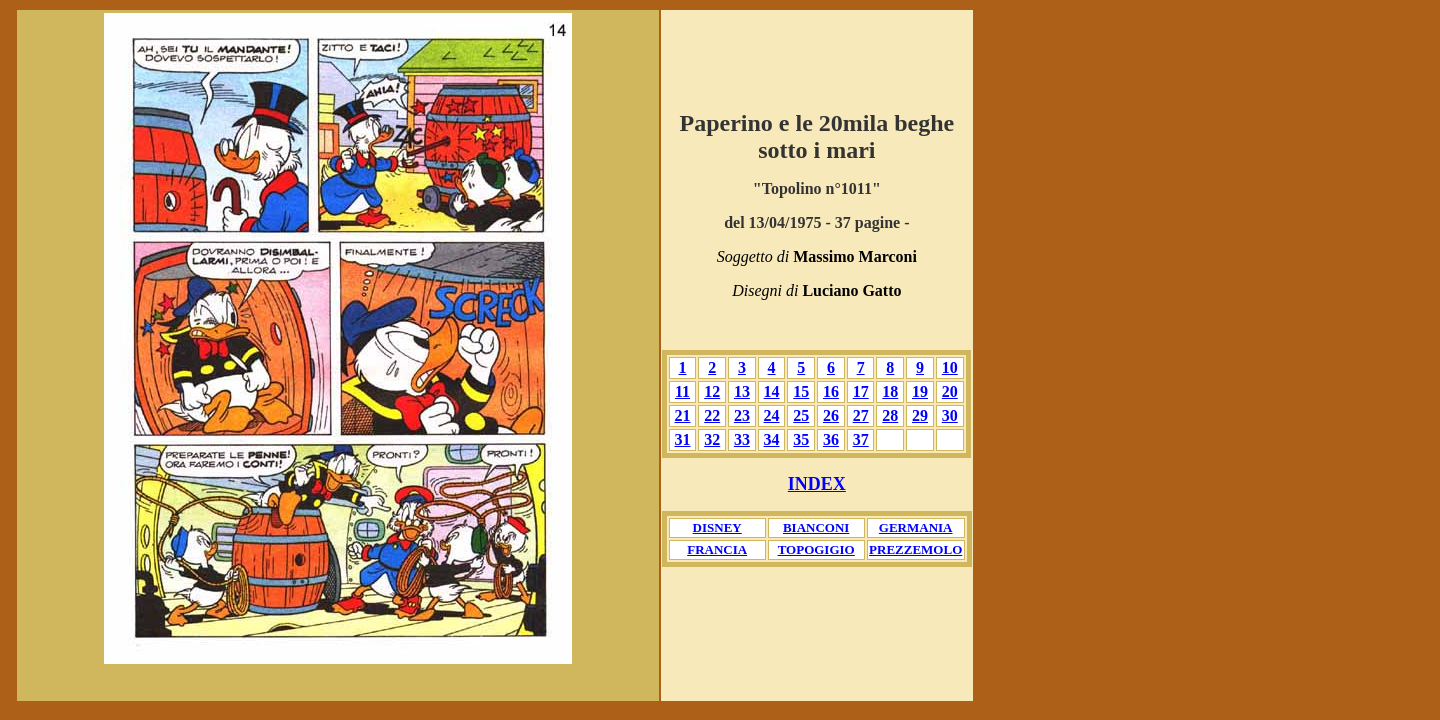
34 (772, 439)
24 (772, 415)
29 (920, 415)
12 (712, 391)
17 (861, 391)
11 (682, 391)
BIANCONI (816, 527)
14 (772, 391)
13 (742, 391)
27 (861, 415)
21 (683, 415)
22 (712, 415)
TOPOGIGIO (816, 549)
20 (950, 391)
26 (831, 415)
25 (801, 415)
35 (801, 439)
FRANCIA (717, 549)
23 (742, 415)
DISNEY (717, 527)
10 (950, 367)
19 (920, 391)
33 (742, 439)
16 (831, 391)
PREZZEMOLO (915, 549)
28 (890, 415)
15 (801, 391)
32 (712, 439)
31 (683, 439)
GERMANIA (916, 527)
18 (890, 391)
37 (861, 439)
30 (950, 415)
